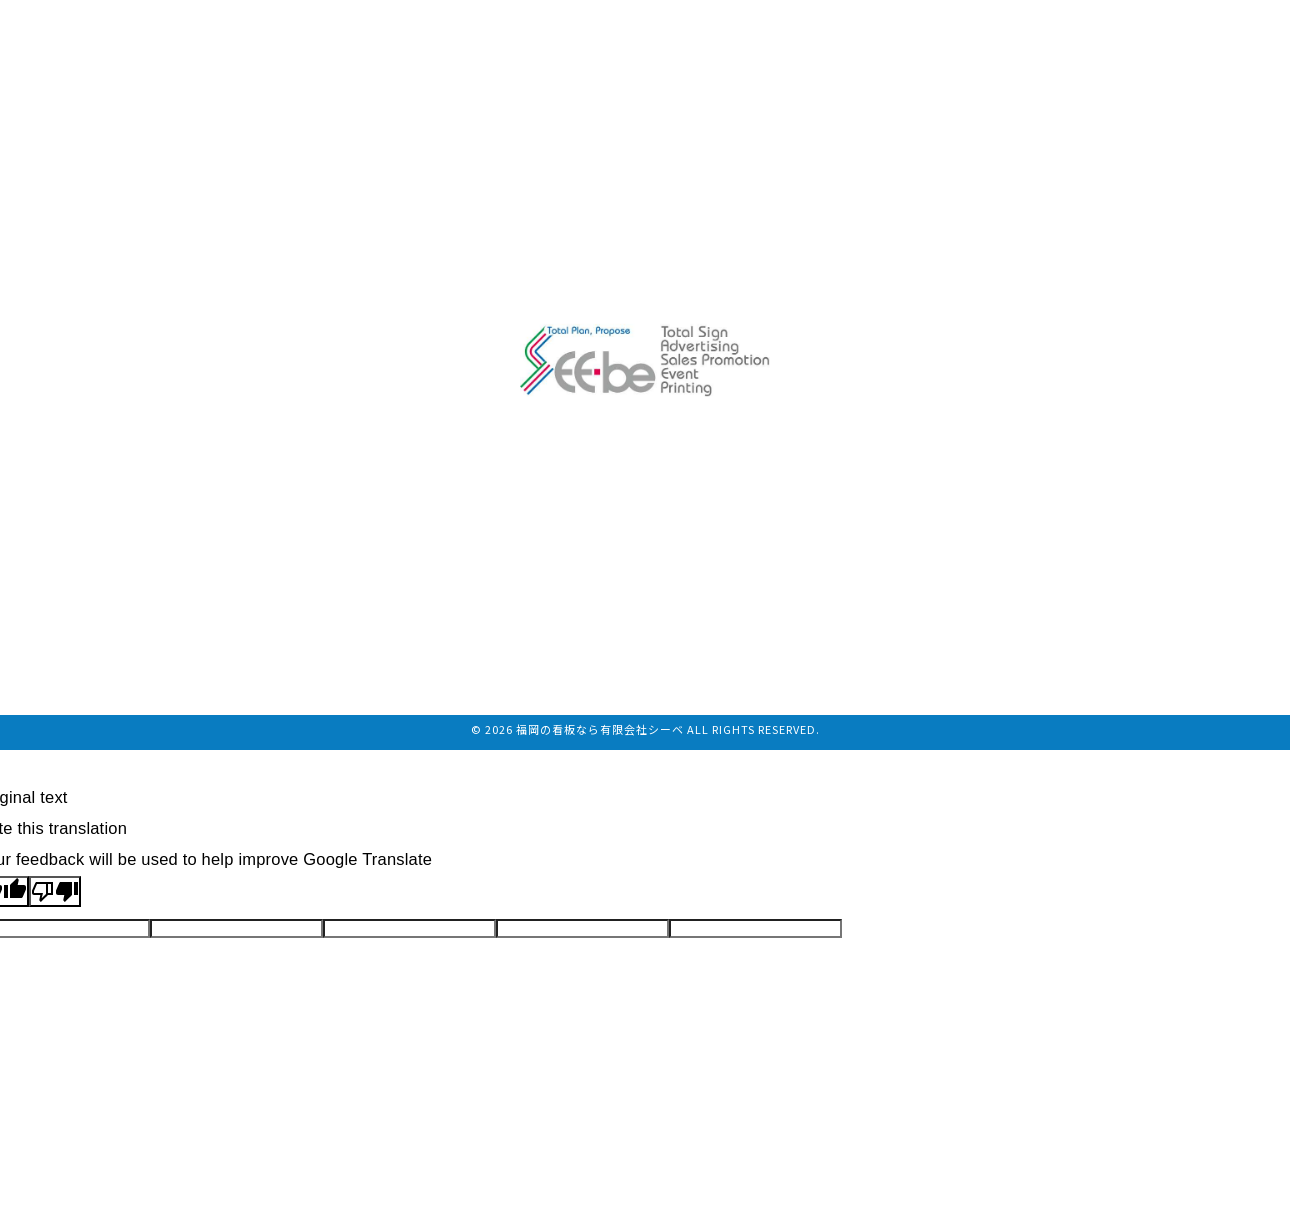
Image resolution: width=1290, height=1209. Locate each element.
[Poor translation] (55, 891)
